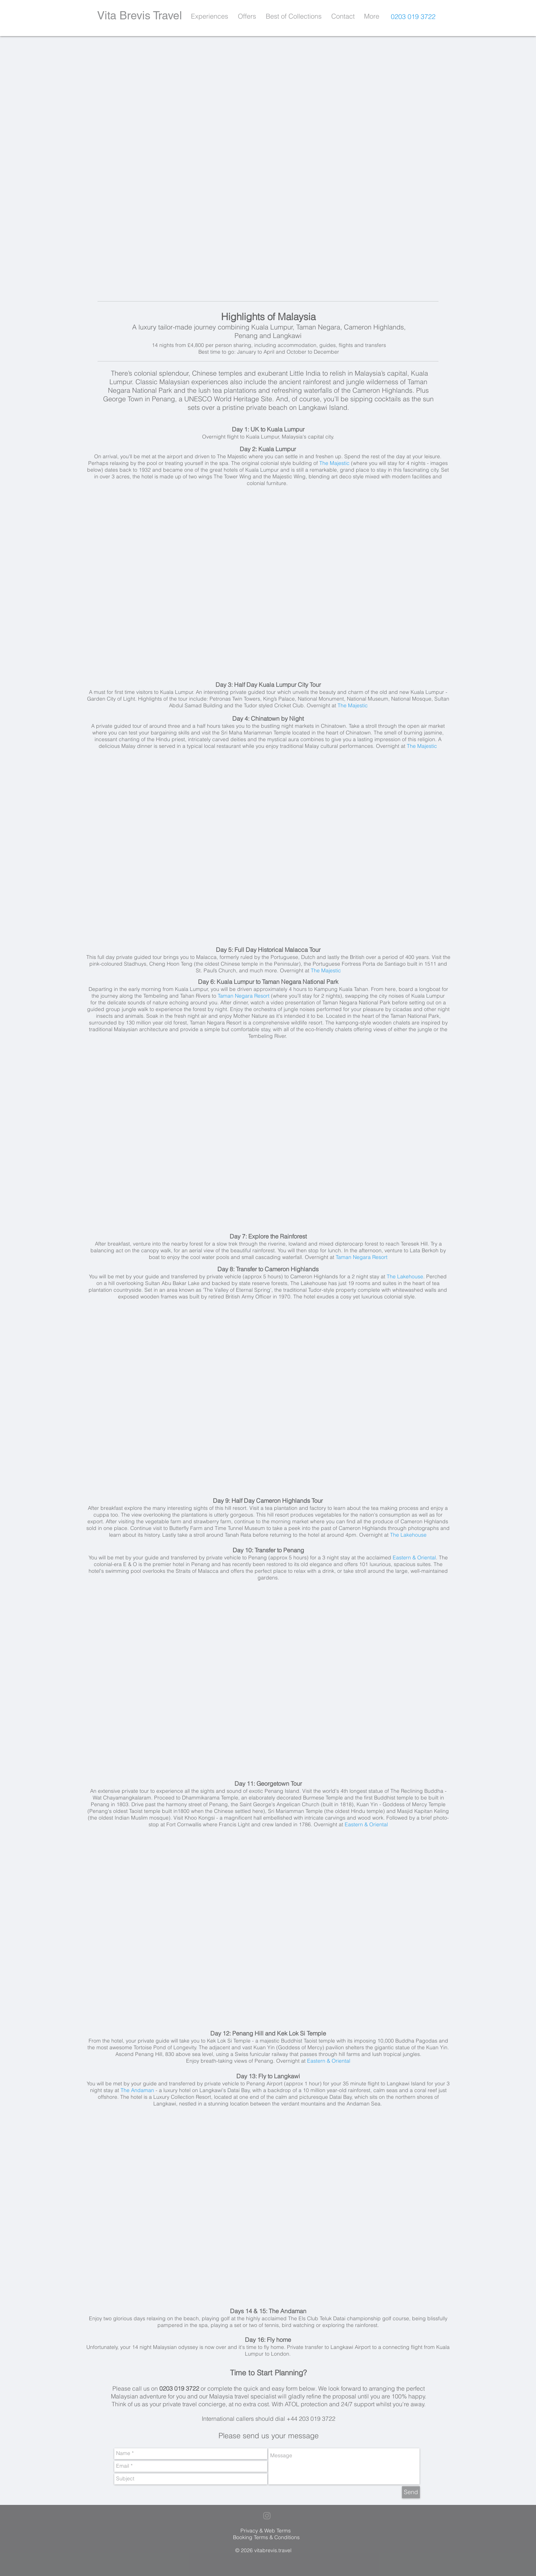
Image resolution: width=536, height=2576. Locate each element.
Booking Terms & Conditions (266, 2537)
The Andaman (137, 2090)
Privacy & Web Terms (265, 2530)
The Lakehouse (405, 1276)
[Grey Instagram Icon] (267, 2516)
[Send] (411, 2492)
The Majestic (334, 463)
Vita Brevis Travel (139, 15)
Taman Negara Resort (244, 995)
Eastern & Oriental (414, 1557)
